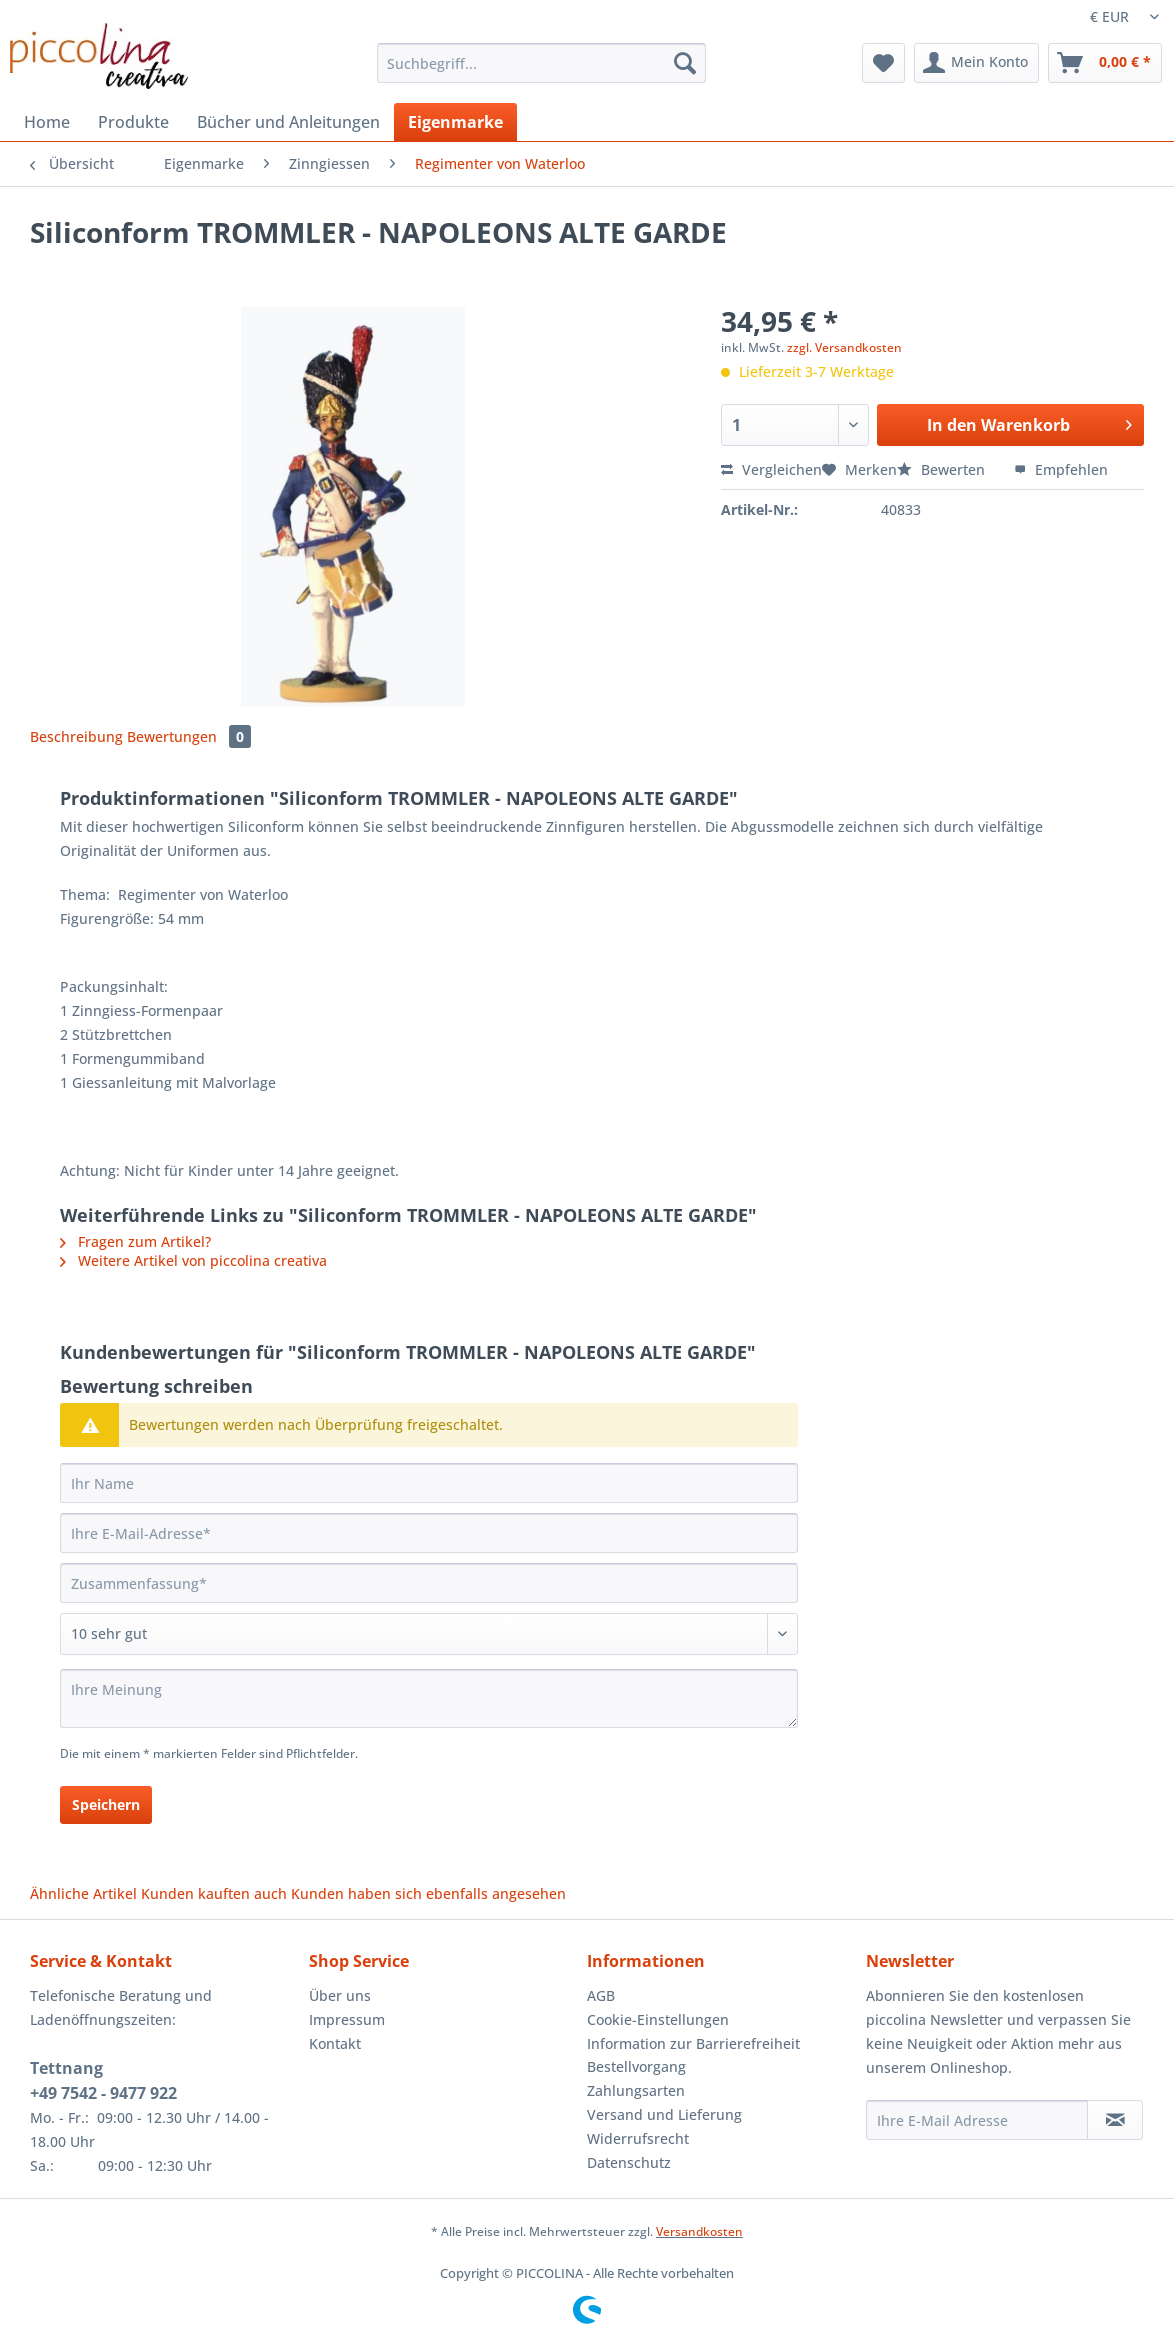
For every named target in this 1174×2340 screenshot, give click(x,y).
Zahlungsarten (636, 2090)
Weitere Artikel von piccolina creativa (193, 1260)
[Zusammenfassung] (429, 1583)
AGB (601, 1995)
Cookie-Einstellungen (658, 2019)
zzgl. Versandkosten (844, 347)
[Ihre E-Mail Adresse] (977, 2120)
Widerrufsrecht (638, 2138)
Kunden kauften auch (214, 1893)
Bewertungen (189, 736)
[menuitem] (541, 72)
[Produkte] (133, 122)
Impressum (347, 2019)
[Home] (47, 122)
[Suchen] (685, 63)
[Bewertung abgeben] (429, 1634)
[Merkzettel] (883, 63)
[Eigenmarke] (455, 122)
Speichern (106, 1804)
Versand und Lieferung (664, 2114)
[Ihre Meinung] (429, 1698)
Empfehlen (1061, 469)
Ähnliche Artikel (83, 1893)
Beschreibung (76, 736)
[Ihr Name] (429, 1483)
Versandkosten (699, 2231)
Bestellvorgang (636, 2066)
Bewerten (943, 469)
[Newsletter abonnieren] (1115, 2120)
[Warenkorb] (1105, 63)
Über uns (340, 1995)
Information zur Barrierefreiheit (693, 2043)
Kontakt (335, 2043)
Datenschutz (629, 2162)
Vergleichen (771, 469)
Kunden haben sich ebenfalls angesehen (428, 1893)
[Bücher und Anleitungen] (288, 122)
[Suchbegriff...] (541, 63)
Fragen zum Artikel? (135, 1241)
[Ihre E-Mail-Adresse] (429, 1533)
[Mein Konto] (976, 63)
